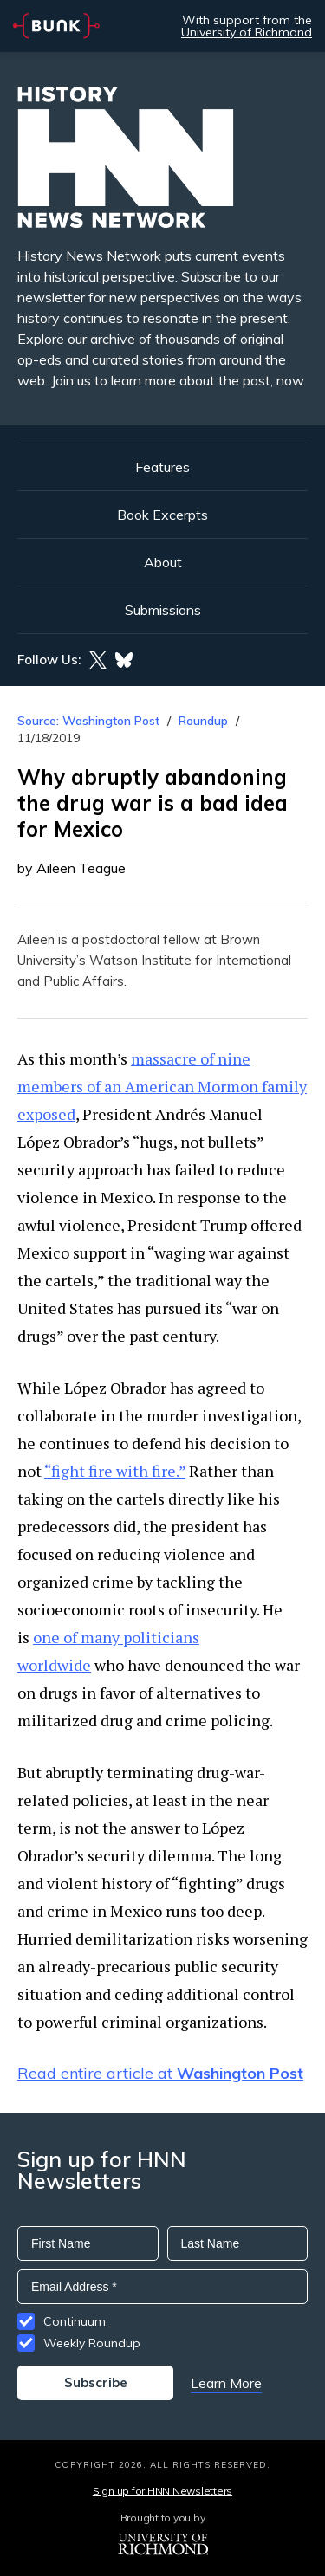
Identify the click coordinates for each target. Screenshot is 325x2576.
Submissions (163, 609)
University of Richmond (246, 32)
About (163, 562)
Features (162, 467)
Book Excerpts (162, 514)
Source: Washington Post (88, 720)
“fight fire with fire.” (114, 1470)
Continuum (74, 2321)
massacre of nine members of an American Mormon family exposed (162, 1086)
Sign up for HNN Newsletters (162, 2490)
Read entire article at (160, 2073)
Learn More (226, 2383)
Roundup (203, 720)
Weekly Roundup (91, 2343)
